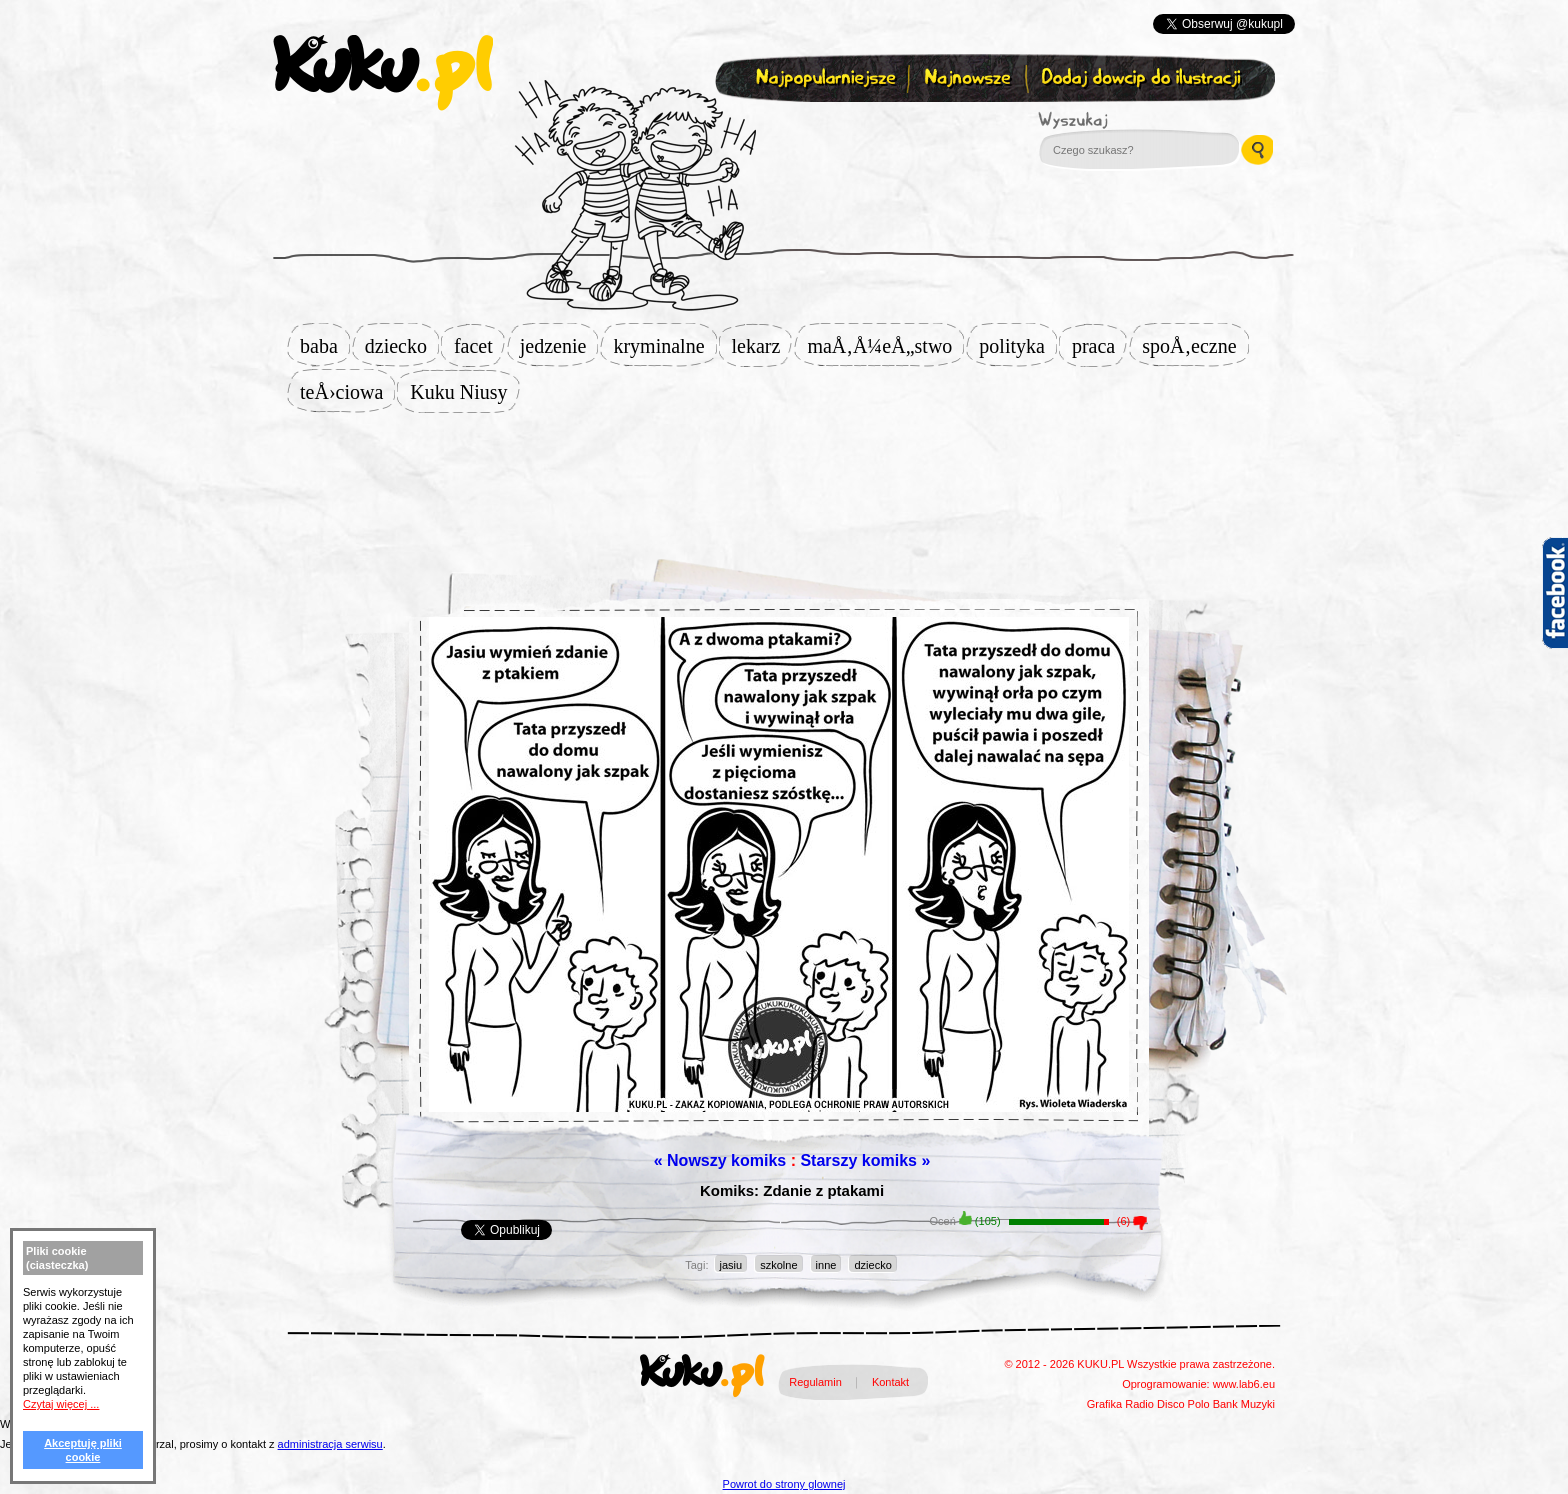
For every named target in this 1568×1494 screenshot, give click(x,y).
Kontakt (890, 1382)
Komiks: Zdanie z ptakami (792, 1190)
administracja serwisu (330, 1444)
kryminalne (664, 346)
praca (1099, 346)
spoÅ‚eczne (1195, 346)
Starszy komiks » (865, 1160)
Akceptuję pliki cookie (83, 1450)
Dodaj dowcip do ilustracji (1142, 78)
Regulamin (815, 1382)
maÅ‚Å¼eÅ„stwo (885, 346)
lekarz (762, 346)
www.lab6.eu (1244, 1384)
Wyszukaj (1128, 120)
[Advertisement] (784, 477)
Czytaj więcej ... (61, 1404)
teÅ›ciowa (347, 392)
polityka (1018, 346)
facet (479, 346)
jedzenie (559, 346)
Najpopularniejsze (823, 78)
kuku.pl (383, 73)
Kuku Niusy (464, 392)
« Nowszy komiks (720, 1160)
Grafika (1104, 1404)
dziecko (402, 346)
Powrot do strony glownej (784, 1484)
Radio (1139, 1404)
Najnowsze (969, 78)
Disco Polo (1183, 1404)
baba (325, 346)
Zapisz (779, 126)
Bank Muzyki (1244, 1404)
